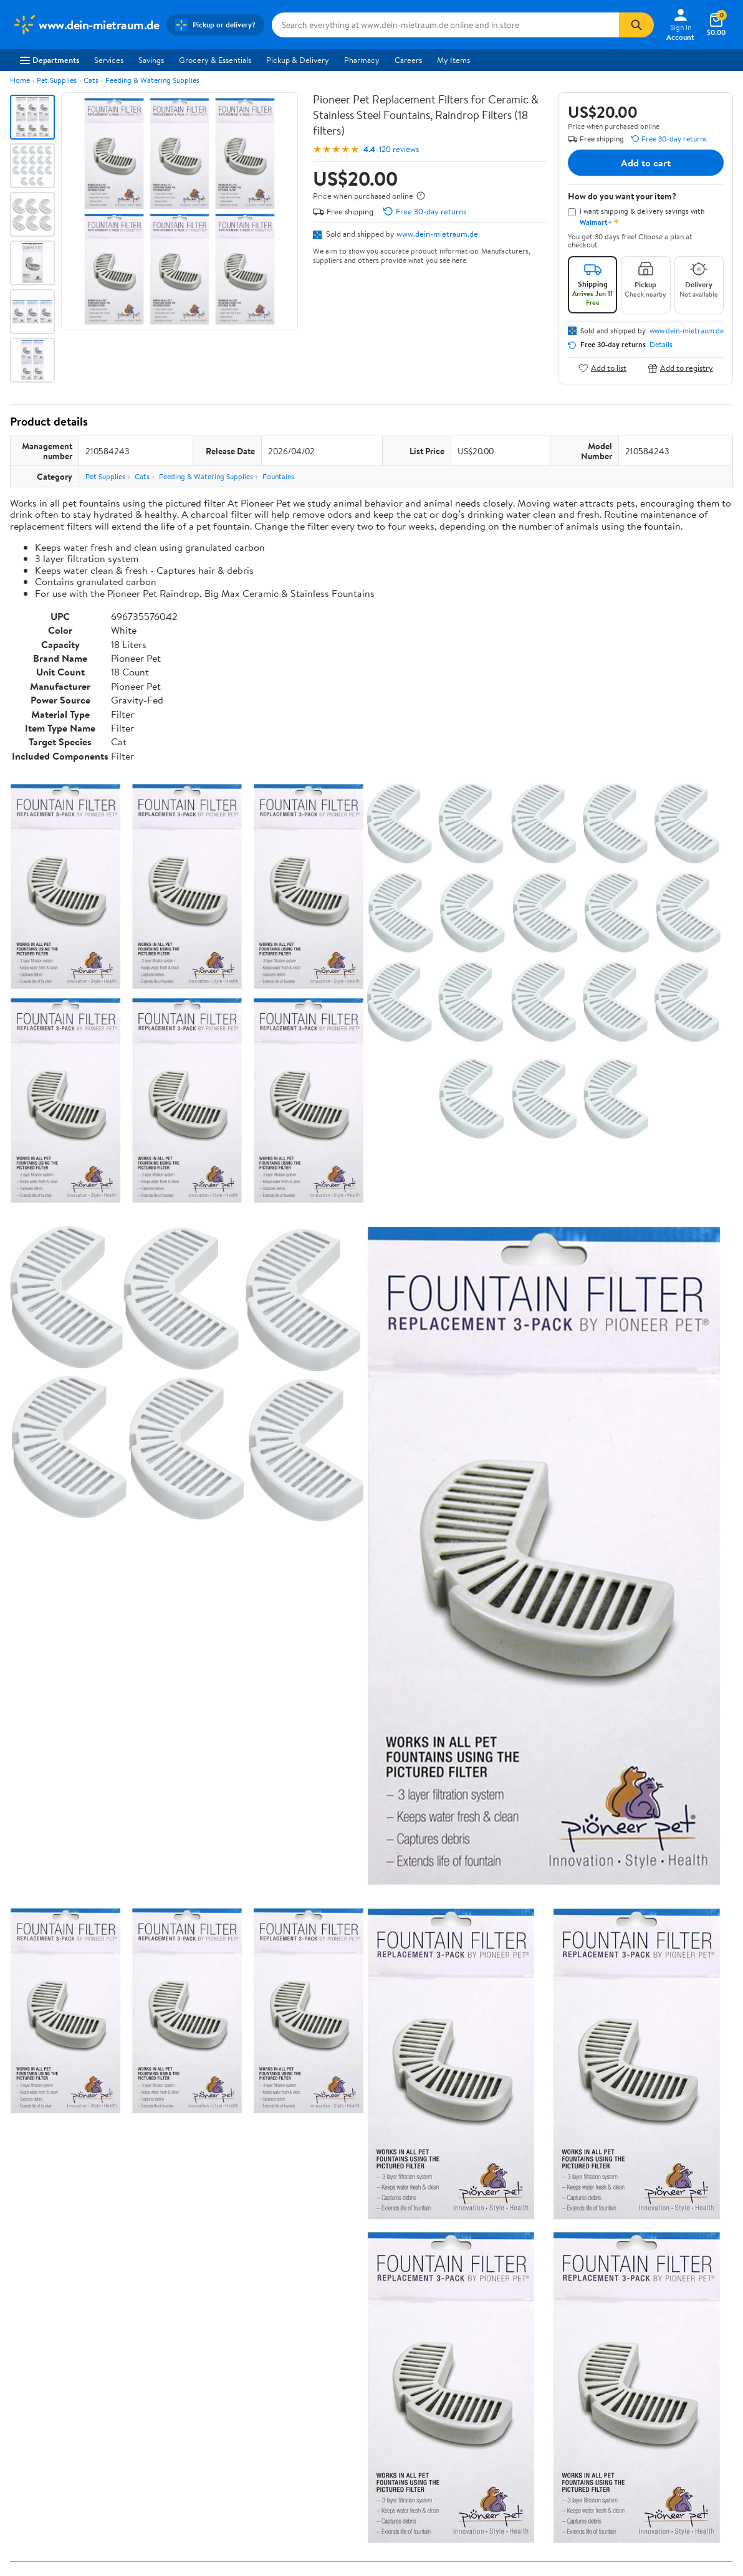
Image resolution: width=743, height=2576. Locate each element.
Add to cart (646, 162)
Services (108, 59)
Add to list (602, 368)
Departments (49, 59)
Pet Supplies (57, 80)
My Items (453, 59)
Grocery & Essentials (215, 59)
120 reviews (399, 149)
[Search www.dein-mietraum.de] (445, 24)
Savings (151, 59)
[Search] (636, 24)
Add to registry (680, 368)
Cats (91, 80)
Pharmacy (362, 59)
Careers (408, 59)
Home (20, 80)
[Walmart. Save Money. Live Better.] (85, 25)
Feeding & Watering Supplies (152, 80)
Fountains (278, 476)
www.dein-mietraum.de (437, 233)
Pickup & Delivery (297, 59)
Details (661, 344)
